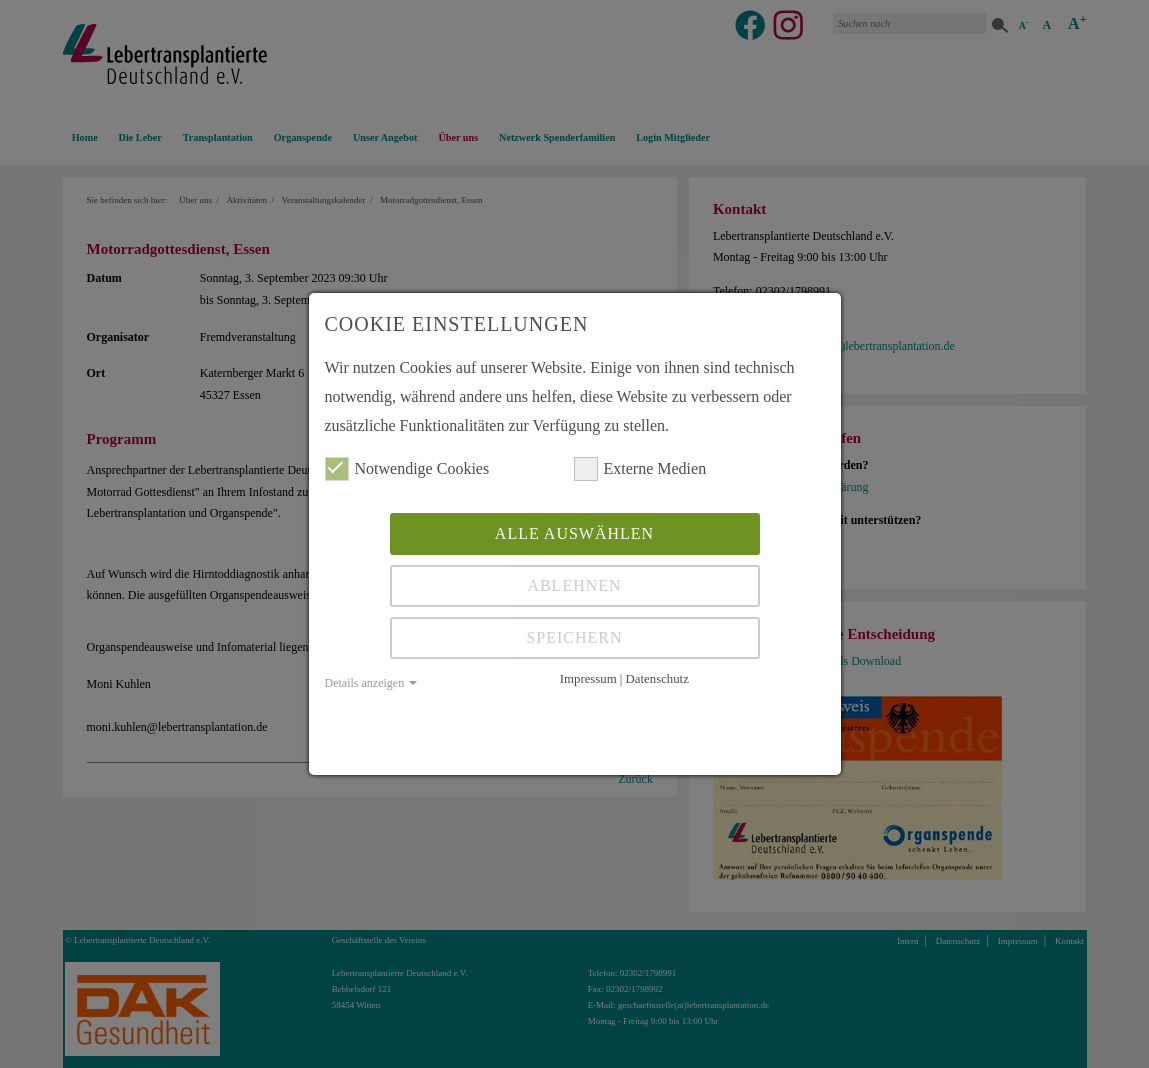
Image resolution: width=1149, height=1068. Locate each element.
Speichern (574, 637)
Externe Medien (640, 469)
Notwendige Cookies (407, 469)
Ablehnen (574, 585)
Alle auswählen (574, 533)
